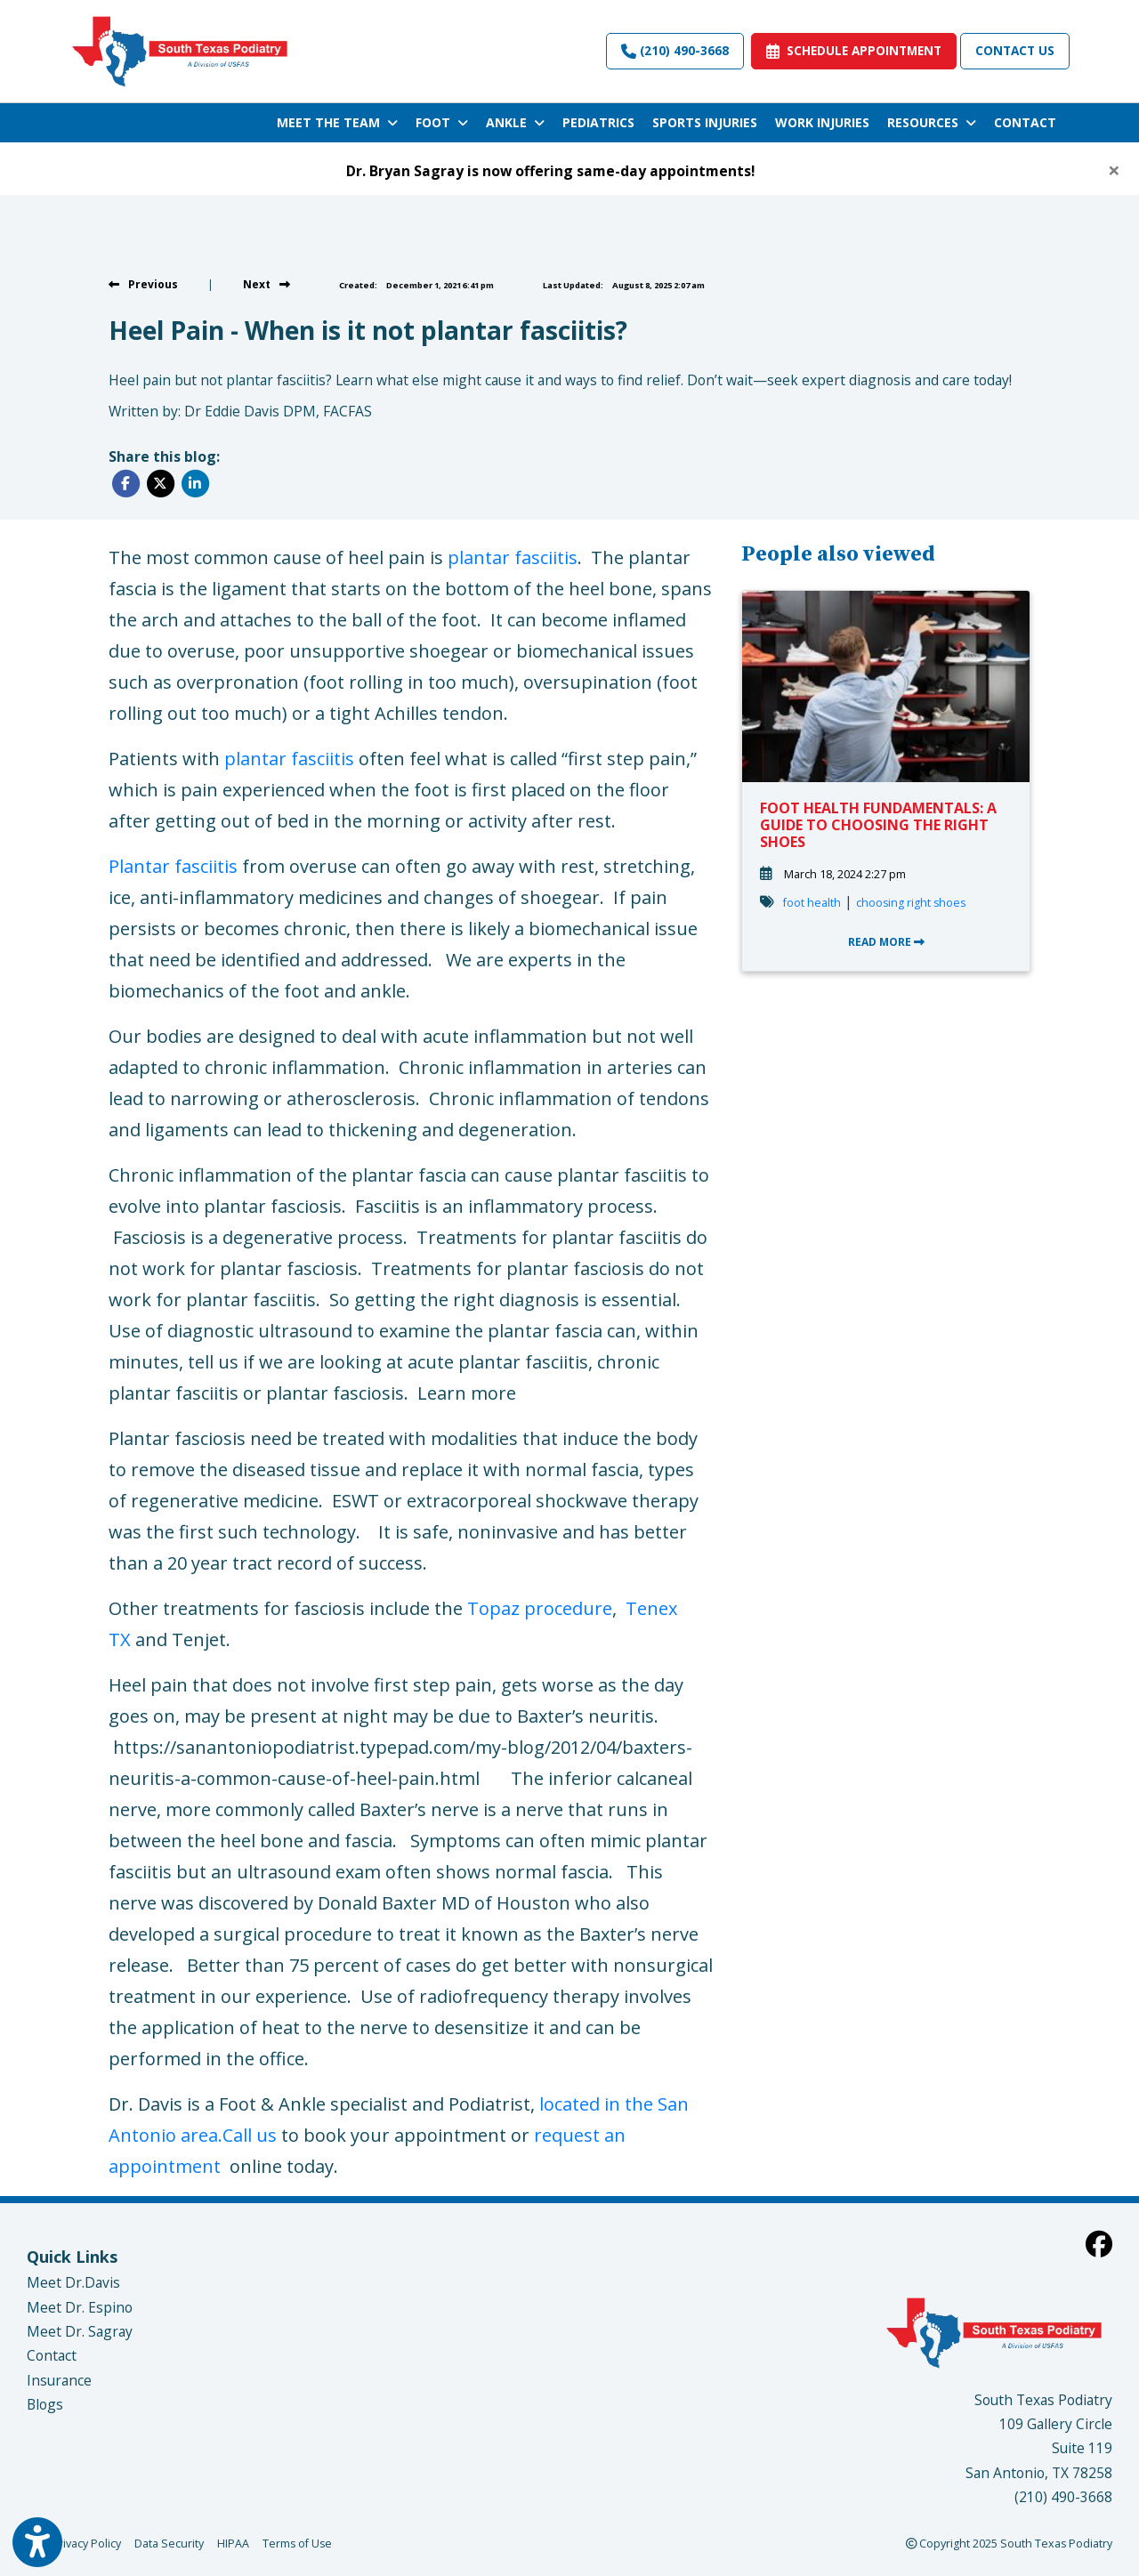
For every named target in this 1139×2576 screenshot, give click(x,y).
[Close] (1114, 170)
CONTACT (1025, 122)
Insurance (59, 2380)
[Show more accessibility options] (37, 2542)
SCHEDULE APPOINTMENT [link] (853, 50)
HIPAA (233, 2542)
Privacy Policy (86, 2542)
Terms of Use (297, 2542)
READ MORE (886, 941)
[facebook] (1099, 2243)
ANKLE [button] (515, 122)
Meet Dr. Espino (80, 2307)
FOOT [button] (442, 122)
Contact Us (1014, 50)
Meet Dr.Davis (73, 2282)
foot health (812, 902)
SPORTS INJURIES (704, 122)
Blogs (45, 2404)
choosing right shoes (910, 902)
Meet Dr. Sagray (80, 2331)
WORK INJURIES (822, 122)
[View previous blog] (143, 284)
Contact (52, 2355)
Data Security (169, 2542)
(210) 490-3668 (675, 50)
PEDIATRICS (598, 122)
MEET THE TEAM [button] (337, 122)
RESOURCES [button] (931, 122)
